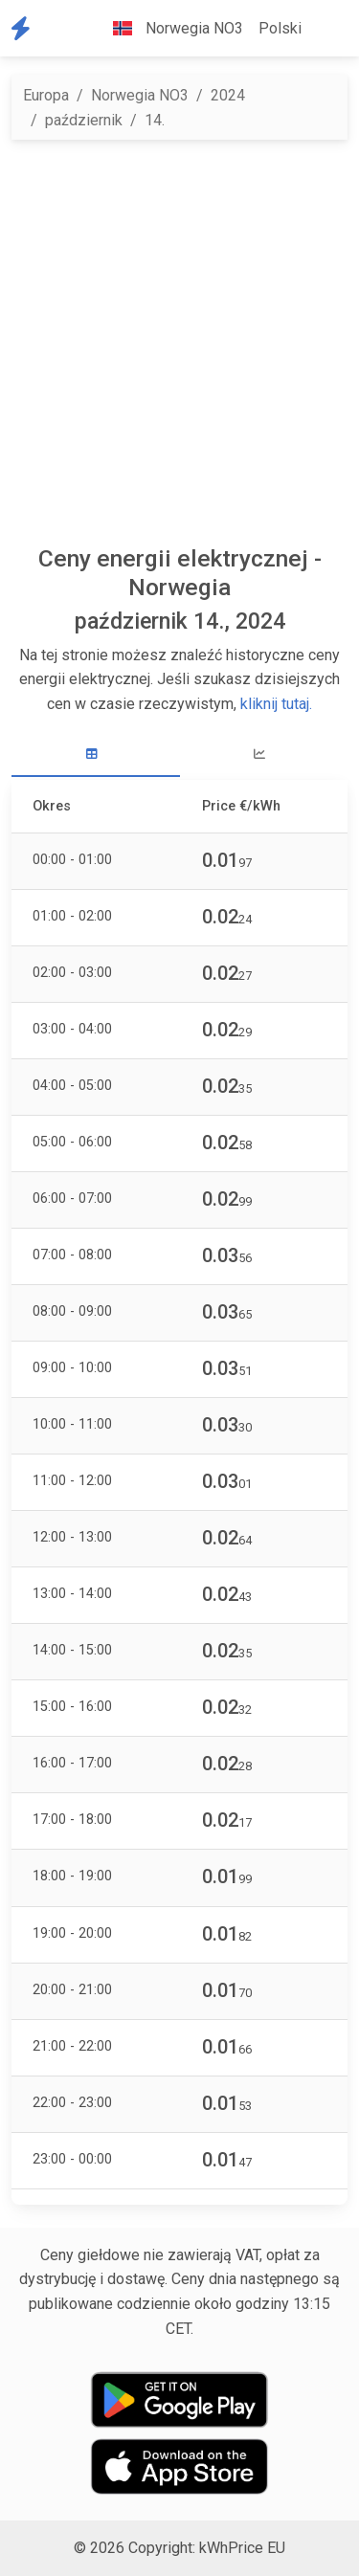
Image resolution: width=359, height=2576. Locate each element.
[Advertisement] (179, 342)
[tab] (95, 754)
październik (84, 120)
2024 (228, 95)
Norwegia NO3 (140, 95)
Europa (46, 95)
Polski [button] (280, 28)
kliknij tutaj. (276, 704)
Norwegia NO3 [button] (170, 28)
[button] (324, 29)
